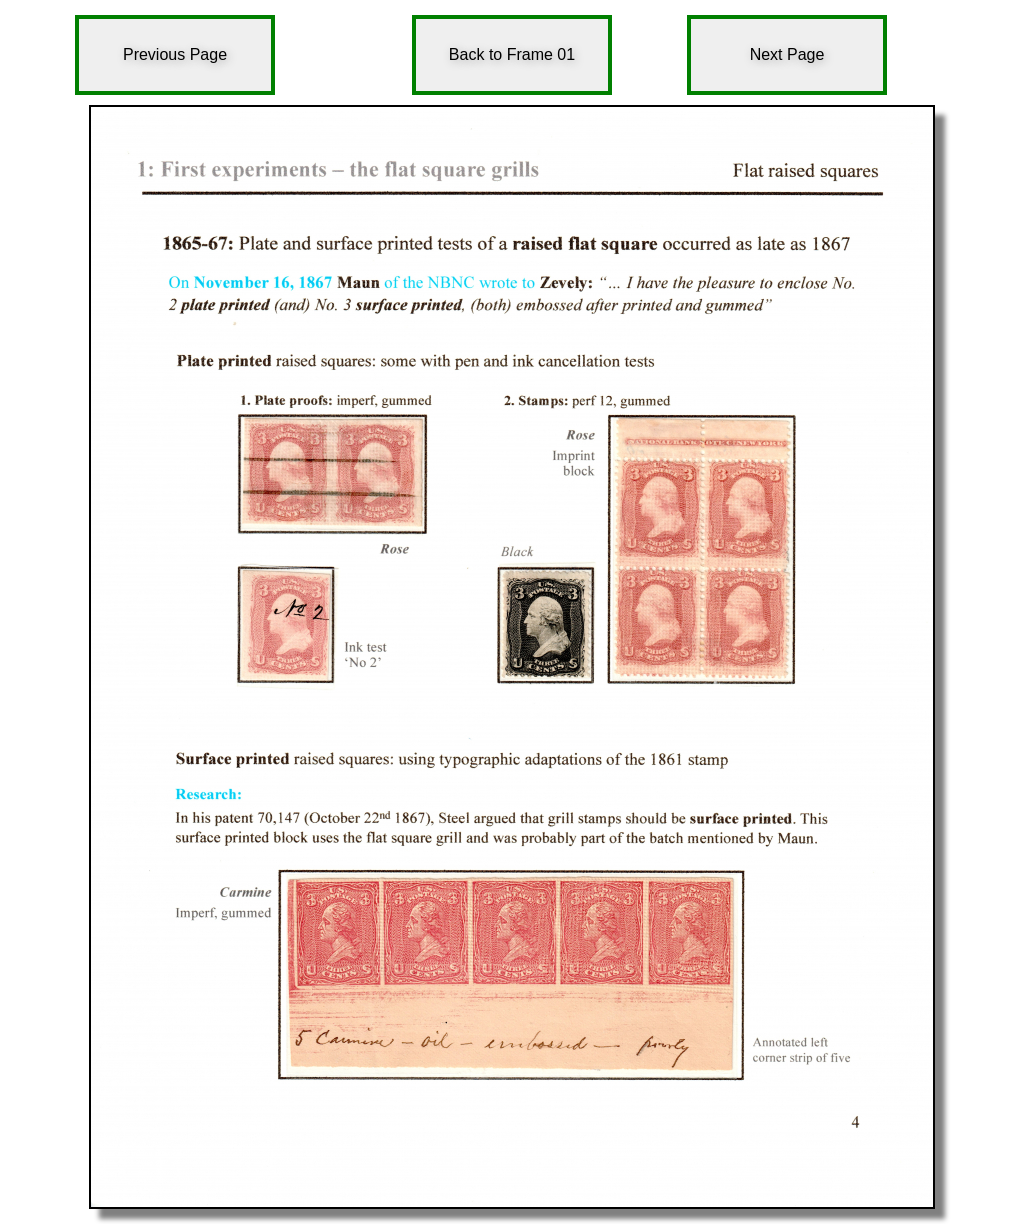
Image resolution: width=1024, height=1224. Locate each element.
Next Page (787, 54)
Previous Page (175, 54)
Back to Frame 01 (512, 54)
